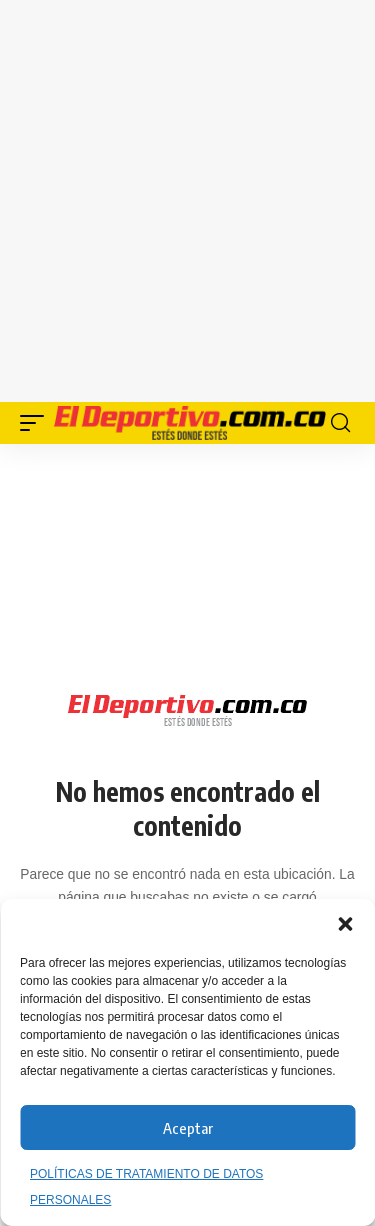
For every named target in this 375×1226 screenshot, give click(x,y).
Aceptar (188, 1128)
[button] (345, 924)
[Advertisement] (187, 197)
